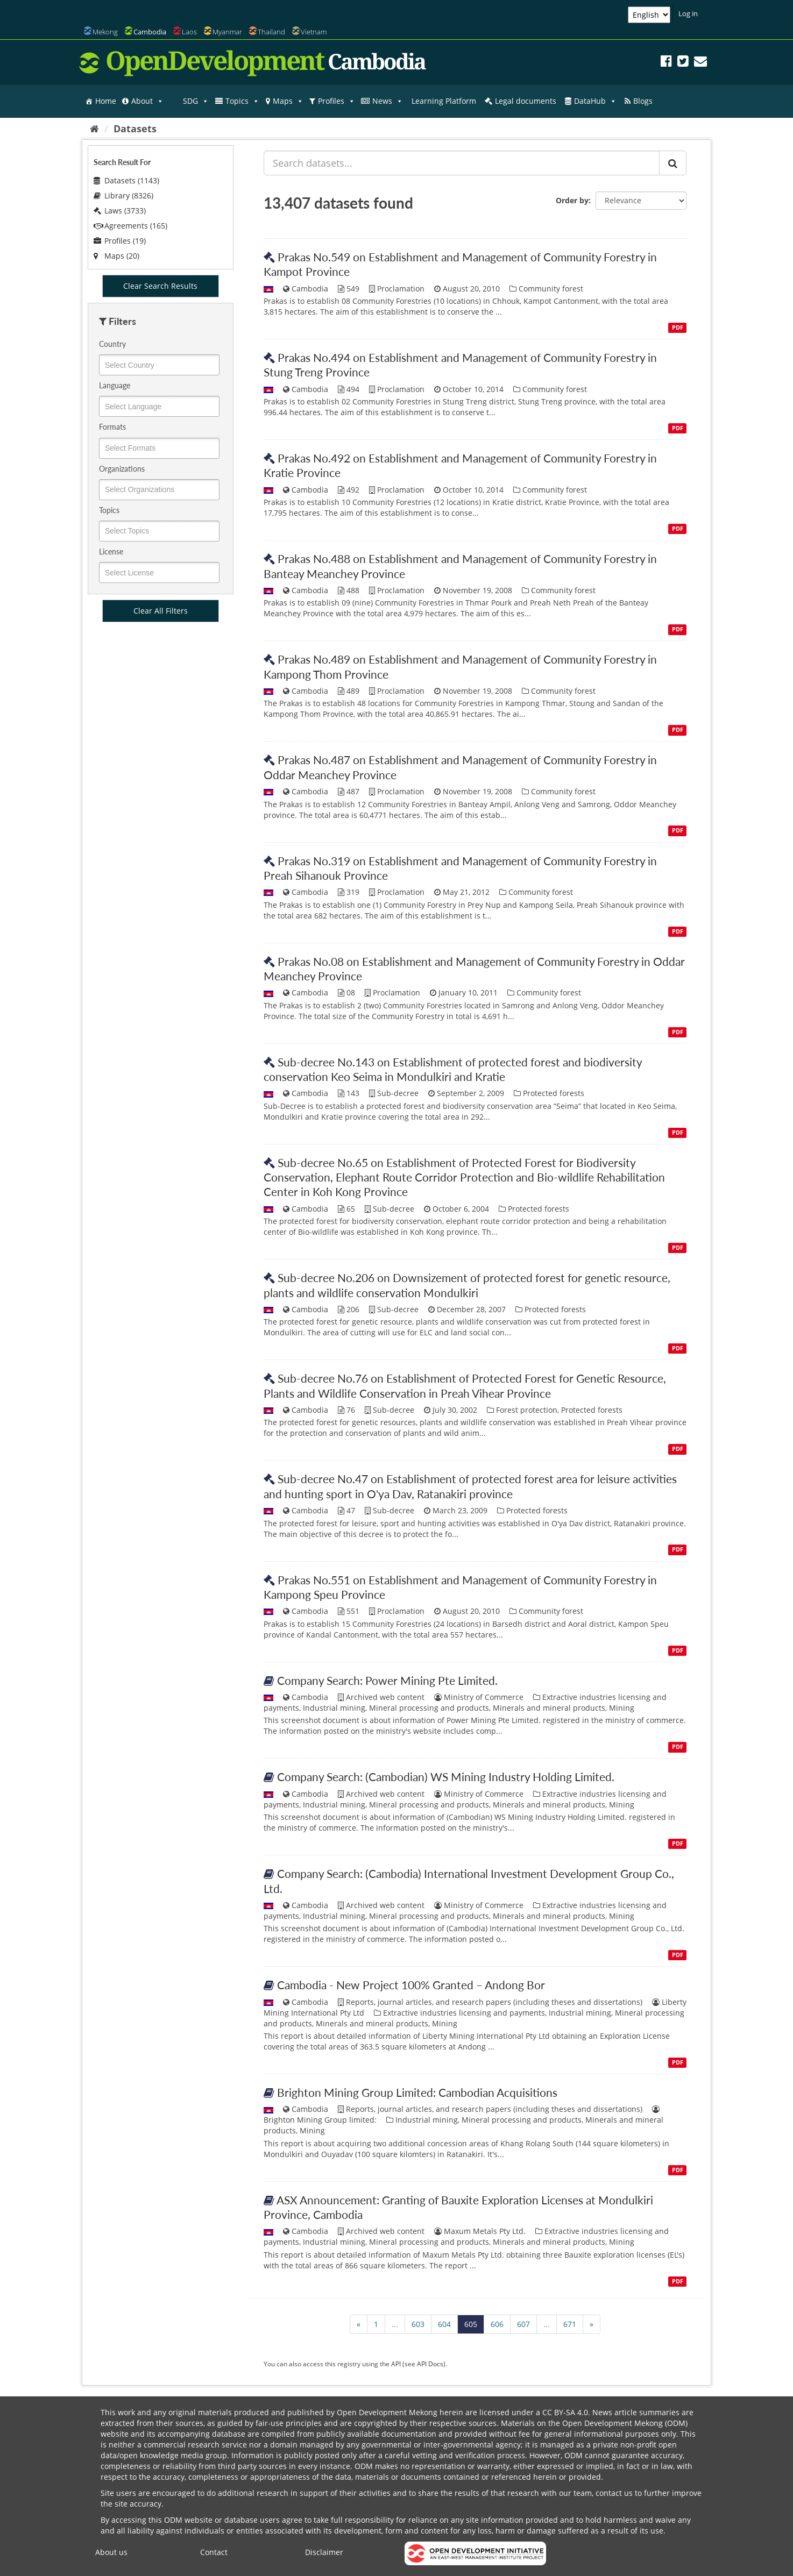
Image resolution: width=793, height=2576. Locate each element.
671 (569, 2324)
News (387, 101)
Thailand (271, 32)
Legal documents (525, 101)
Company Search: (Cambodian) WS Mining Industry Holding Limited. (445, 1776)
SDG (196, 101)
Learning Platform (444, 101)
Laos (189, 32)
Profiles (336, 101)
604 (444, 2324)
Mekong (105, 32)
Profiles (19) (120, 241)
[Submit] (672, 163)
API (396, 2363)
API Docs (430, 2363)
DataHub (595, 101)
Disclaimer (324, 2552)
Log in (688, 13)
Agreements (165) (130, 225)
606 (497, 2324)
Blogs (643, 101)
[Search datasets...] (462, 163)
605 (470, 2324)
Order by (572, 200)
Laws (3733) (120, 210)
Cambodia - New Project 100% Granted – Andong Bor (411, 1984)
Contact (214, 2552)
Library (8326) (123, 195)
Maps (288, 101)
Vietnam (314, 32)
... (395, 2324)
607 (523, 2324)
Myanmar (227, 32)
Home (105, 101)
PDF (677, 327)
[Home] (94, 128)
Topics (242, 101)
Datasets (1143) (126, 180)
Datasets (135, 128)
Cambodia (149, 32)
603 (418, 2324)
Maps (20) (116, 256)
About (147, 101)
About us (111, 2552)
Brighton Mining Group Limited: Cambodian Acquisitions (417, 2092)
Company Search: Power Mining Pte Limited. (387, 1680)
